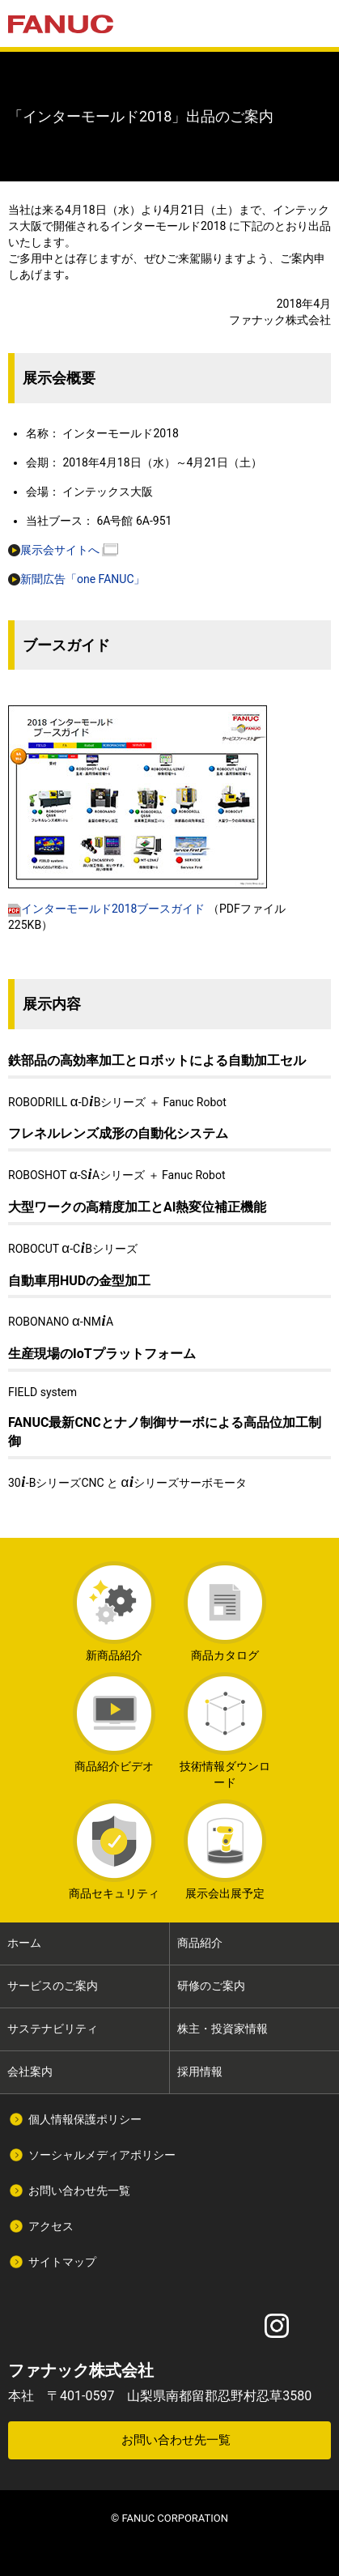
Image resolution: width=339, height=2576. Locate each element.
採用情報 (199, 2071)
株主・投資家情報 (222, 2028)
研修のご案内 (211, 1985)
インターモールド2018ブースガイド (106, 908)
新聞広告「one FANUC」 (77, 579)
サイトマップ (62, 2261)
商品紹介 (199, 1942)
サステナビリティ (52, 2028)
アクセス (51, 2226)
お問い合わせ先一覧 (79, 2190)
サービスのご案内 (52, 1985)
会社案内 (30, 2071)
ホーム (24, 1942)
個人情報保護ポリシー (85, 2119)
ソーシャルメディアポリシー (102, 2154)
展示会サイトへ (54, 549)
